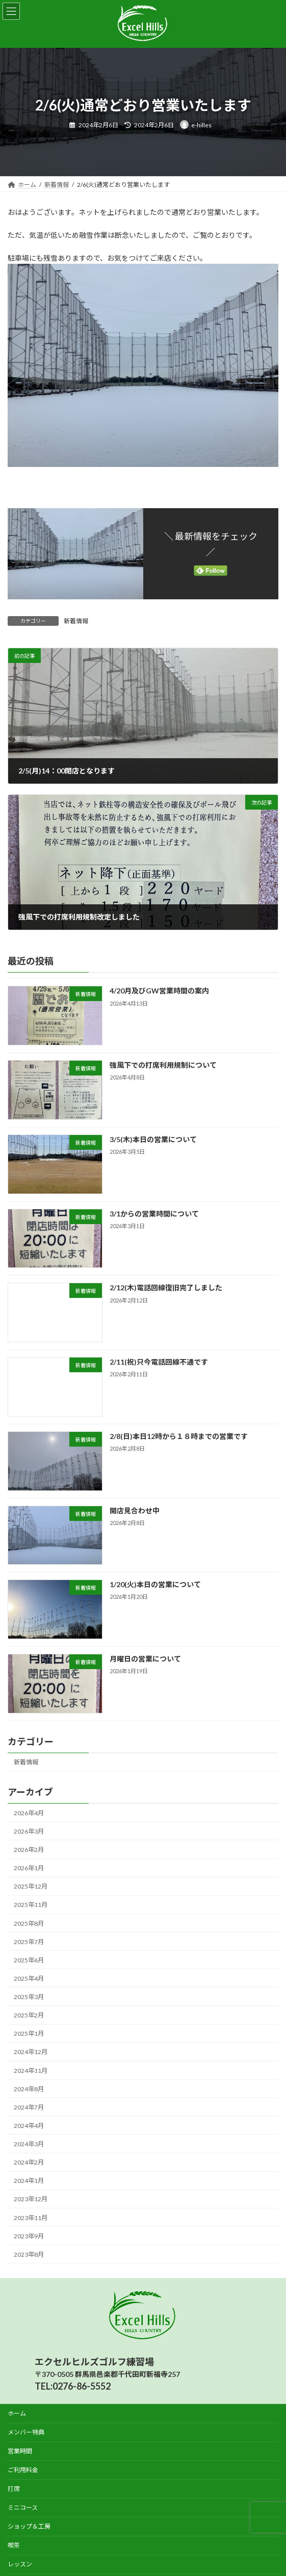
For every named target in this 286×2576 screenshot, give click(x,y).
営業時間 (20, 2451)
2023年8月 (29, 2254)
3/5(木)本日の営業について (153, 1139)
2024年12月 (30, 2052)
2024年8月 (29, 2089)
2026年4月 (29, 1813)
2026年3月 (29, 1831)
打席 (14, 2488)
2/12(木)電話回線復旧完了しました (166, 1288)
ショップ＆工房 (29, 2526)
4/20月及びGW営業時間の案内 (159, 991)
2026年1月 (29, 1868)
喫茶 (14, 2545)
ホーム (17, 2413)
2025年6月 (29, 1960)
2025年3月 (29, 1997)
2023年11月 (30, 2218)
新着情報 (76, 621)
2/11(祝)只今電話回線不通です (159, 1362)
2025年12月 (30, 1886)
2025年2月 (29, 2015)
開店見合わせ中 (135, 1510)
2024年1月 (29, 2180)
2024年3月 (29, 2144)
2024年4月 (29, 2125)
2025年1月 (29, 2033)
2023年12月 (30, 2199)
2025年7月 (29, 1942)
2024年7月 (29, 2107)
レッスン (20, 2564)
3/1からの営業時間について (154, 1213)
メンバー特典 (26, 2432)
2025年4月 (29, 1978)
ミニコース (23, 2507)
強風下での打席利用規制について (163, 1065)
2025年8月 (29, 1923)
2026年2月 (29, 1849)
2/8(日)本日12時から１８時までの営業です (179, 1436)
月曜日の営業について (145, 1658)
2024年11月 (30, 2070)
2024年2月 (29, 2162)
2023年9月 (29, 2236)
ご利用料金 (23, 2470)
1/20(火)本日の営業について (155, 1584)
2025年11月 (30, 1905)
